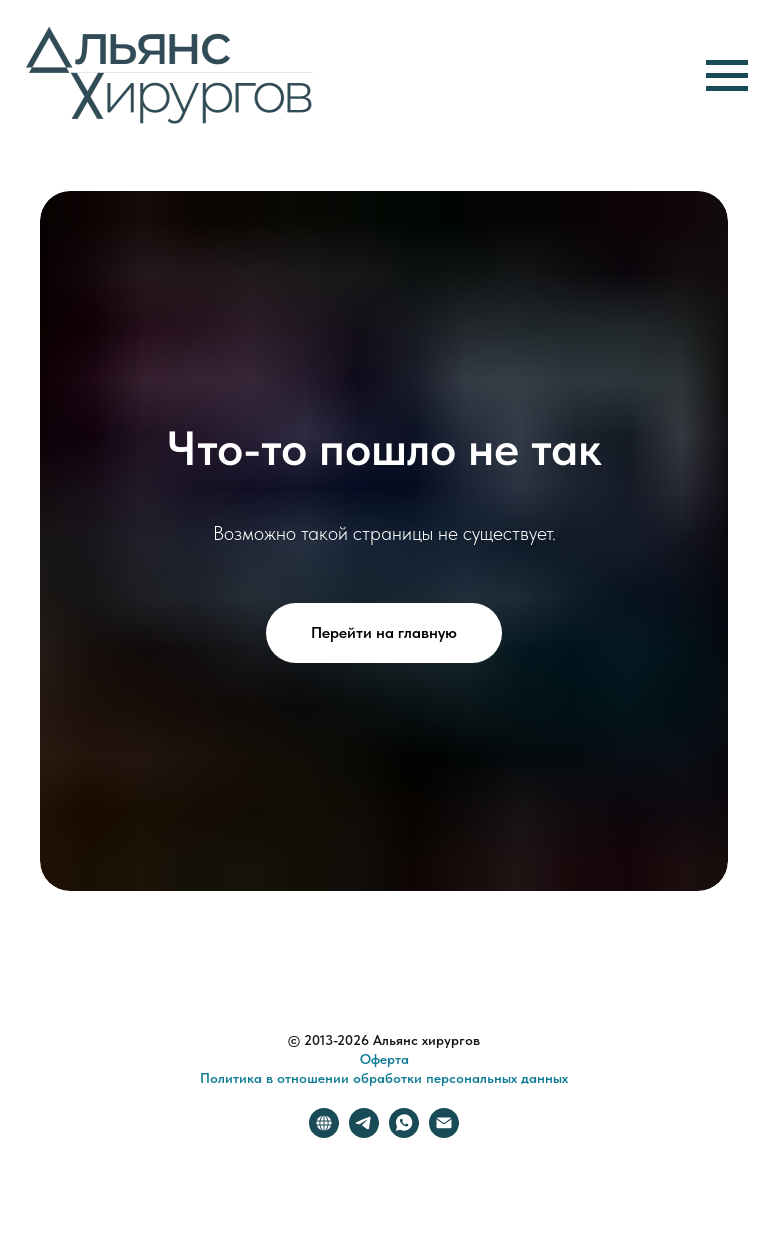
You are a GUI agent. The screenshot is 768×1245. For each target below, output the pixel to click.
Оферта (384, 1059)
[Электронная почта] (444, 1132)
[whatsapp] (404, 1132)
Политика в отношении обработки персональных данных (384, 1078)
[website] (324, 1132)
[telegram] (364, 1132)
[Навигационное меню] (727, 76)
